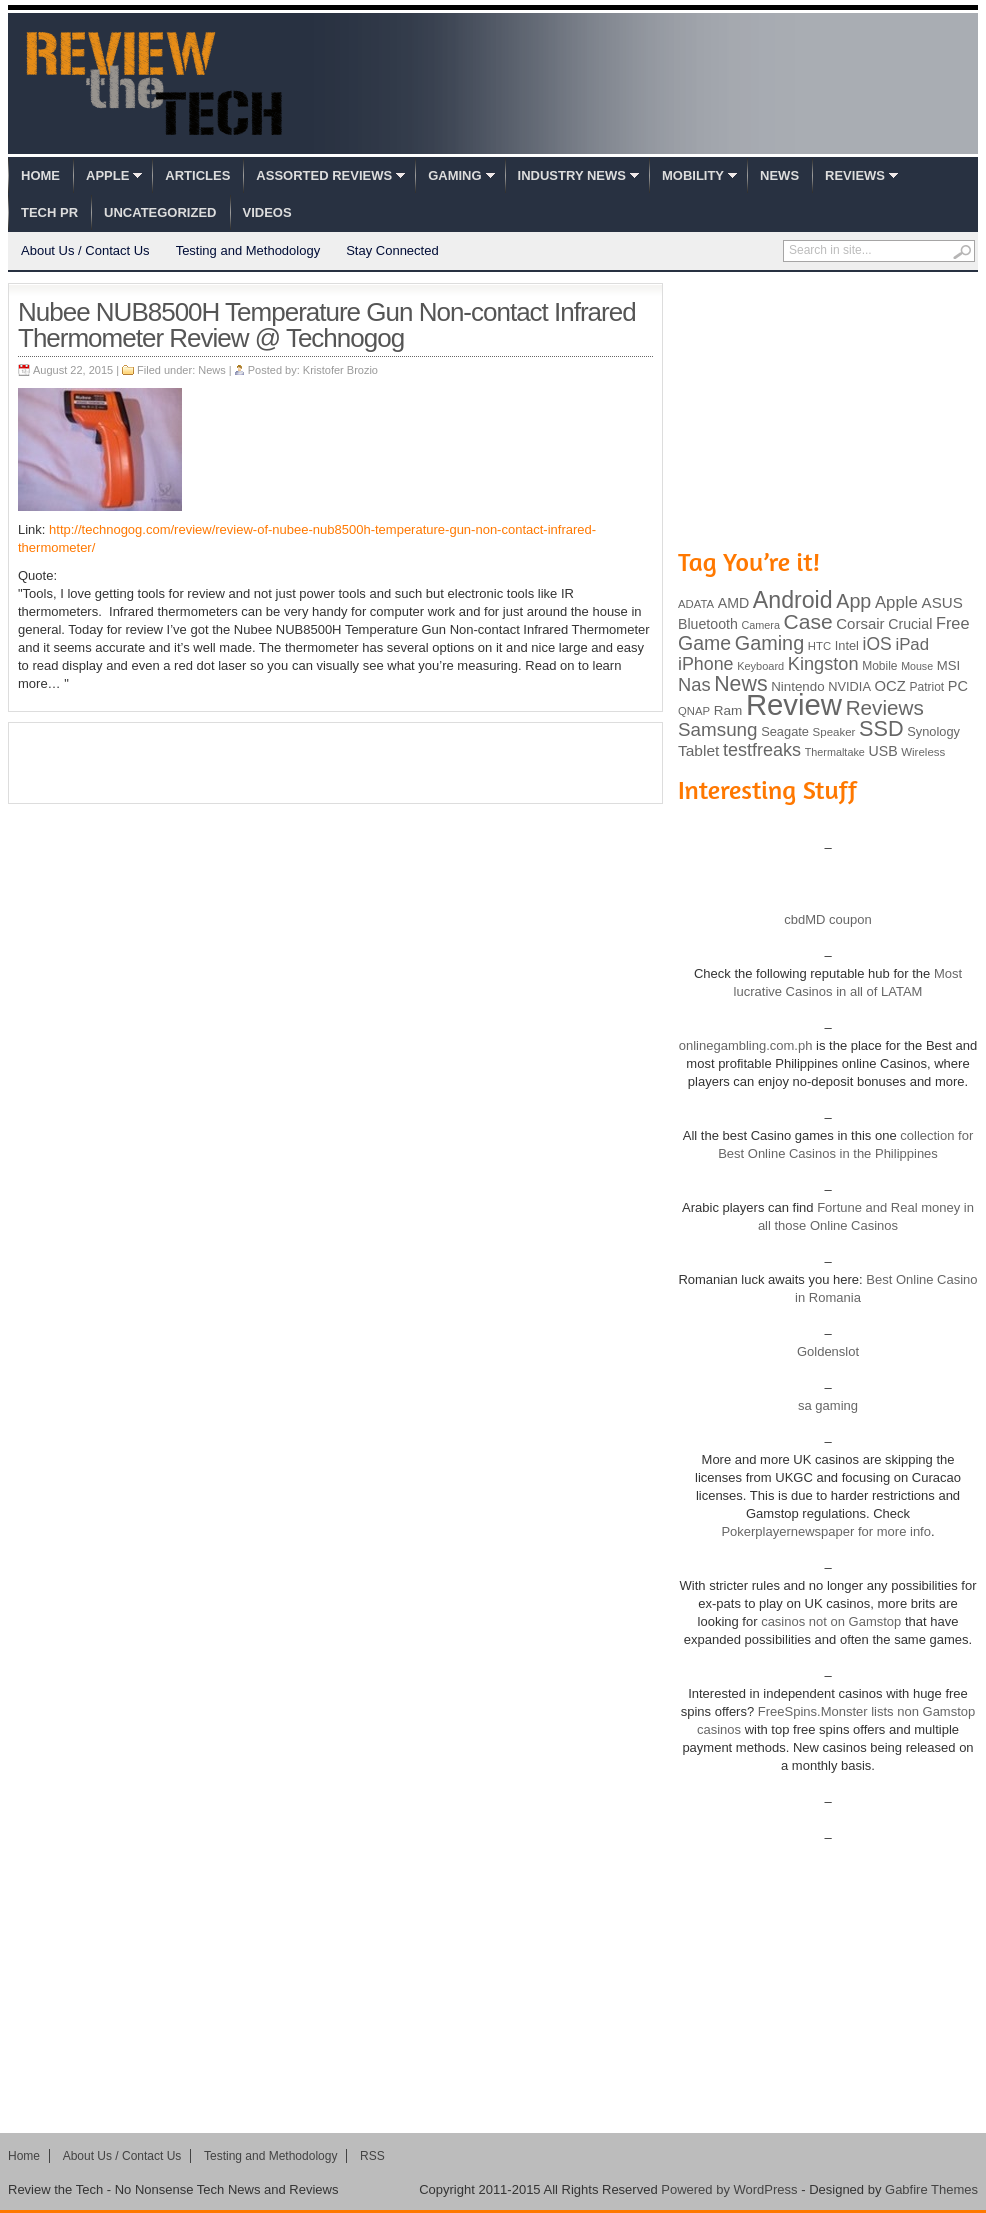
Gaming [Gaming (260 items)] (769, 643)
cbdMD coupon (827, 919)
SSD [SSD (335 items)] (881, 728)
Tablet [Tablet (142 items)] (698, 750)
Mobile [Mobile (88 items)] (879, 666)
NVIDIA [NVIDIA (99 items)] (849, 686)
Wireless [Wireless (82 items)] (923, 752)
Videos (267, 212)
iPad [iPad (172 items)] (912, 644)
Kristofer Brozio (340, 370)
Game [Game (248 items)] (704, 643)
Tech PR (49, 212)
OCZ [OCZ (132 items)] (890, 686)
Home (40, 175)
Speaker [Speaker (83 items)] (834, 732)
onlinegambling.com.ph (746, 1045)
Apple (107, 175)
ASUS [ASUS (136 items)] (942, 602)
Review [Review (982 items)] (794, 704)
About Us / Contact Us (85, 250)
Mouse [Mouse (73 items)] (917, 666)
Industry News (572, 175)
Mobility (693, 175)
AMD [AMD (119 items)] (733, 603)
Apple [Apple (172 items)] (896, 602)
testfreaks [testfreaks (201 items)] (762, 750)
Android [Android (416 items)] (793, 600)
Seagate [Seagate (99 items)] (785, 731)
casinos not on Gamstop (830, 1621)
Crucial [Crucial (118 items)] (910, 624)
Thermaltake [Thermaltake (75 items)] (835, 752)
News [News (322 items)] (740, 684)
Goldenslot (828, 1351)
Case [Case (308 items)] (808, 621)
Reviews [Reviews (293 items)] (885, 707)
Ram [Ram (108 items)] (728, 710)
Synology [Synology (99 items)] (933, 731)
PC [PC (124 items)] (958, 686)
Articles (197, 175)
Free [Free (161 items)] (953, 623)
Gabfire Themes (931, 2189)
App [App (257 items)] (853, 601)
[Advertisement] (336, 763)
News (779, 175)
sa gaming (828, 1405)
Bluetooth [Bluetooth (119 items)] (708, 624)
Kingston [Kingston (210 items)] (823, 664)
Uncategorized (160, 212)
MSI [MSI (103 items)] (948, 665)
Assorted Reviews (324, 175)
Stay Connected (392, 250)
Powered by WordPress (729, 2189)
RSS (372, 2156)
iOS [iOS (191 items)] (877, 644)
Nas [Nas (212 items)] (694, 684)
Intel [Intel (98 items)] (847, 645)
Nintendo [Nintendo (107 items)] (797, 686)
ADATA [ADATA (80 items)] (696, 604)
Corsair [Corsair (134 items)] (860, 623)
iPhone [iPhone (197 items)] (706, 664)
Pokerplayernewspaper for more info (826, 1531)
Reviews (855, 175)
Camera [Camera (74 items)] (760, 625)
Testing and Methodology (248, 250)
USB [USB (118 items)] (882, 751)
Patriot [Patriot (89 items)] (927, 687)
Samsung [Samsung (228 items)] (718, 729)
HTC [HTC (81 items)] (819, 646)
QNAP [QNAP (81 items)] (694, 711)
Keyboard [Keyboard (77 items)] (760, 666)
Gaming (454, 175)
